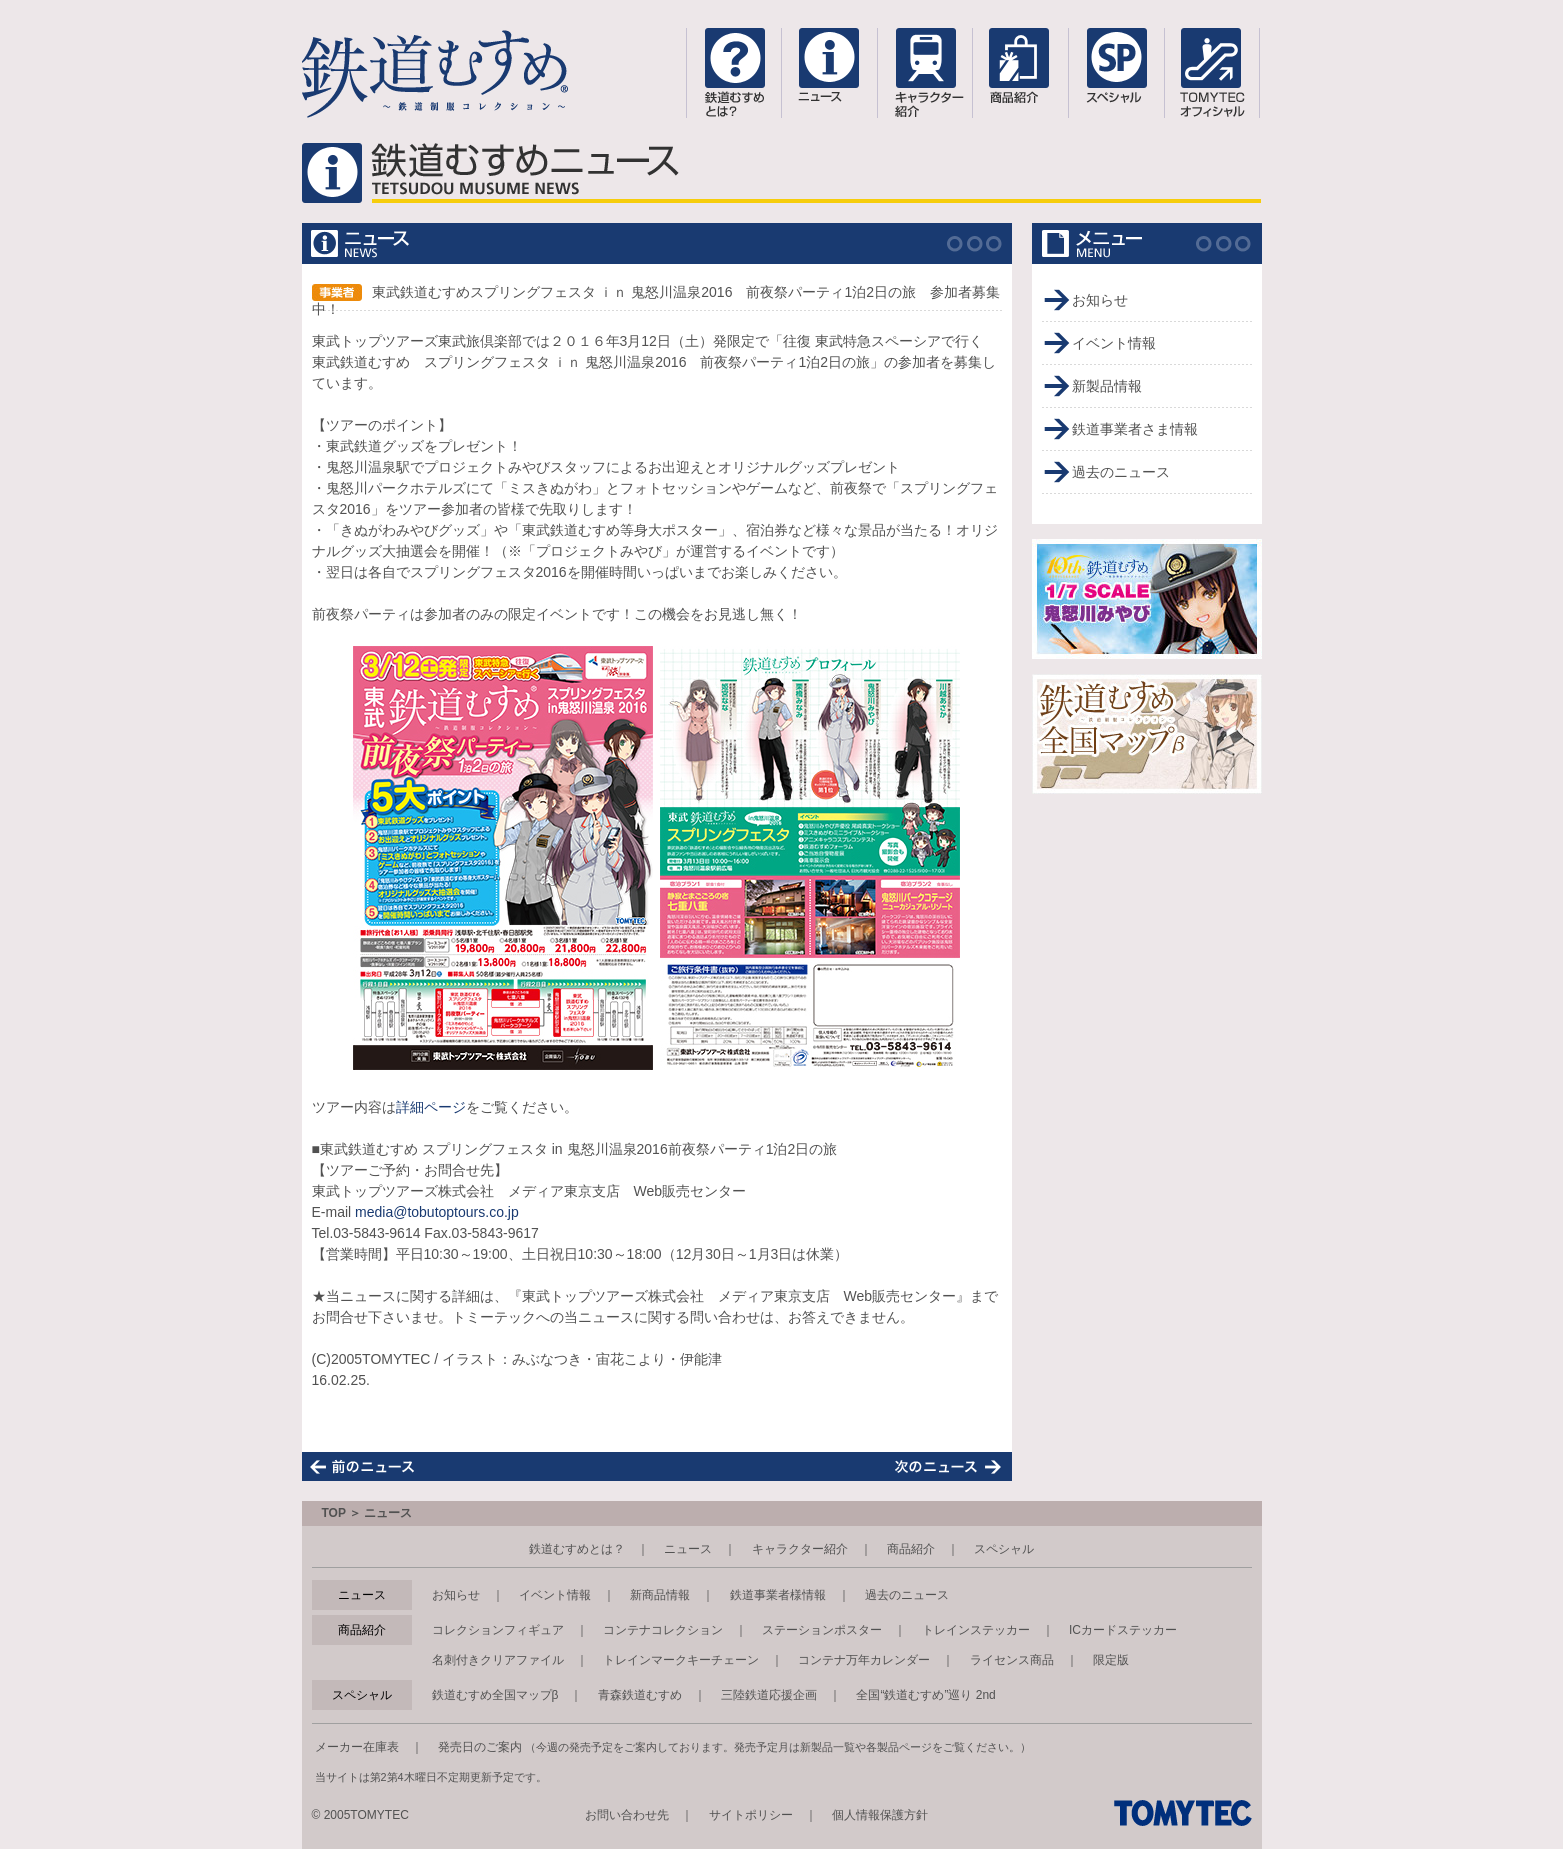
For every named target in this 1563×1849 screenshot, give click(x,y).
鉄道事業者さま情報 (1135, 429)
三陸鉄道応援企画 (769, 1695)
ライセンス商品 (1012, 1660)
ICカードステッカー (1123, 1630)
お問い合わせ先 (627, 1815)
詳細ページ (431, 1107)
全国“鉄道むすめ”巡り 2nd (925, 1695)
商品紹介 (911, 1549)
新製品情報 (1107, 386)
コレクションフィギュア (498, 1630)
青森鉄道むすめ (640, 1695)
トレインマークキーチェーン (681, 1660)
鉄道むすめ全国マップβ (495, 1695)
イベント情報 (1114, 343)
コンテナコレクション (663, 1630)
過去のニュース (1121, 472)
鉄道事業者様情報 (778, 1595)
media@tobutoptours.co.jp (437, 1212)
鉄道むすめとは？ (577, 1549)
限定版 (1111, 1660)
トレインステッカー (976, 1630)
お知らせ (1100, 300)
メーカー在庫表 (357, 1747)
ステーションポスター (822, 1630)
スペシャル (1004, 1549)
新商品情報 (660, 1595)
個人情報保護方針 (880, 1815)
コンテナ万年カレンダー (864, 1660)
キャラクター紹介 (800, 1549)
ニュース (688, 1549)
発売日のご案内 (480, 1747)
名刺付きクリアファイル (498, 1660)
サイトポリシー (751, 1815)
